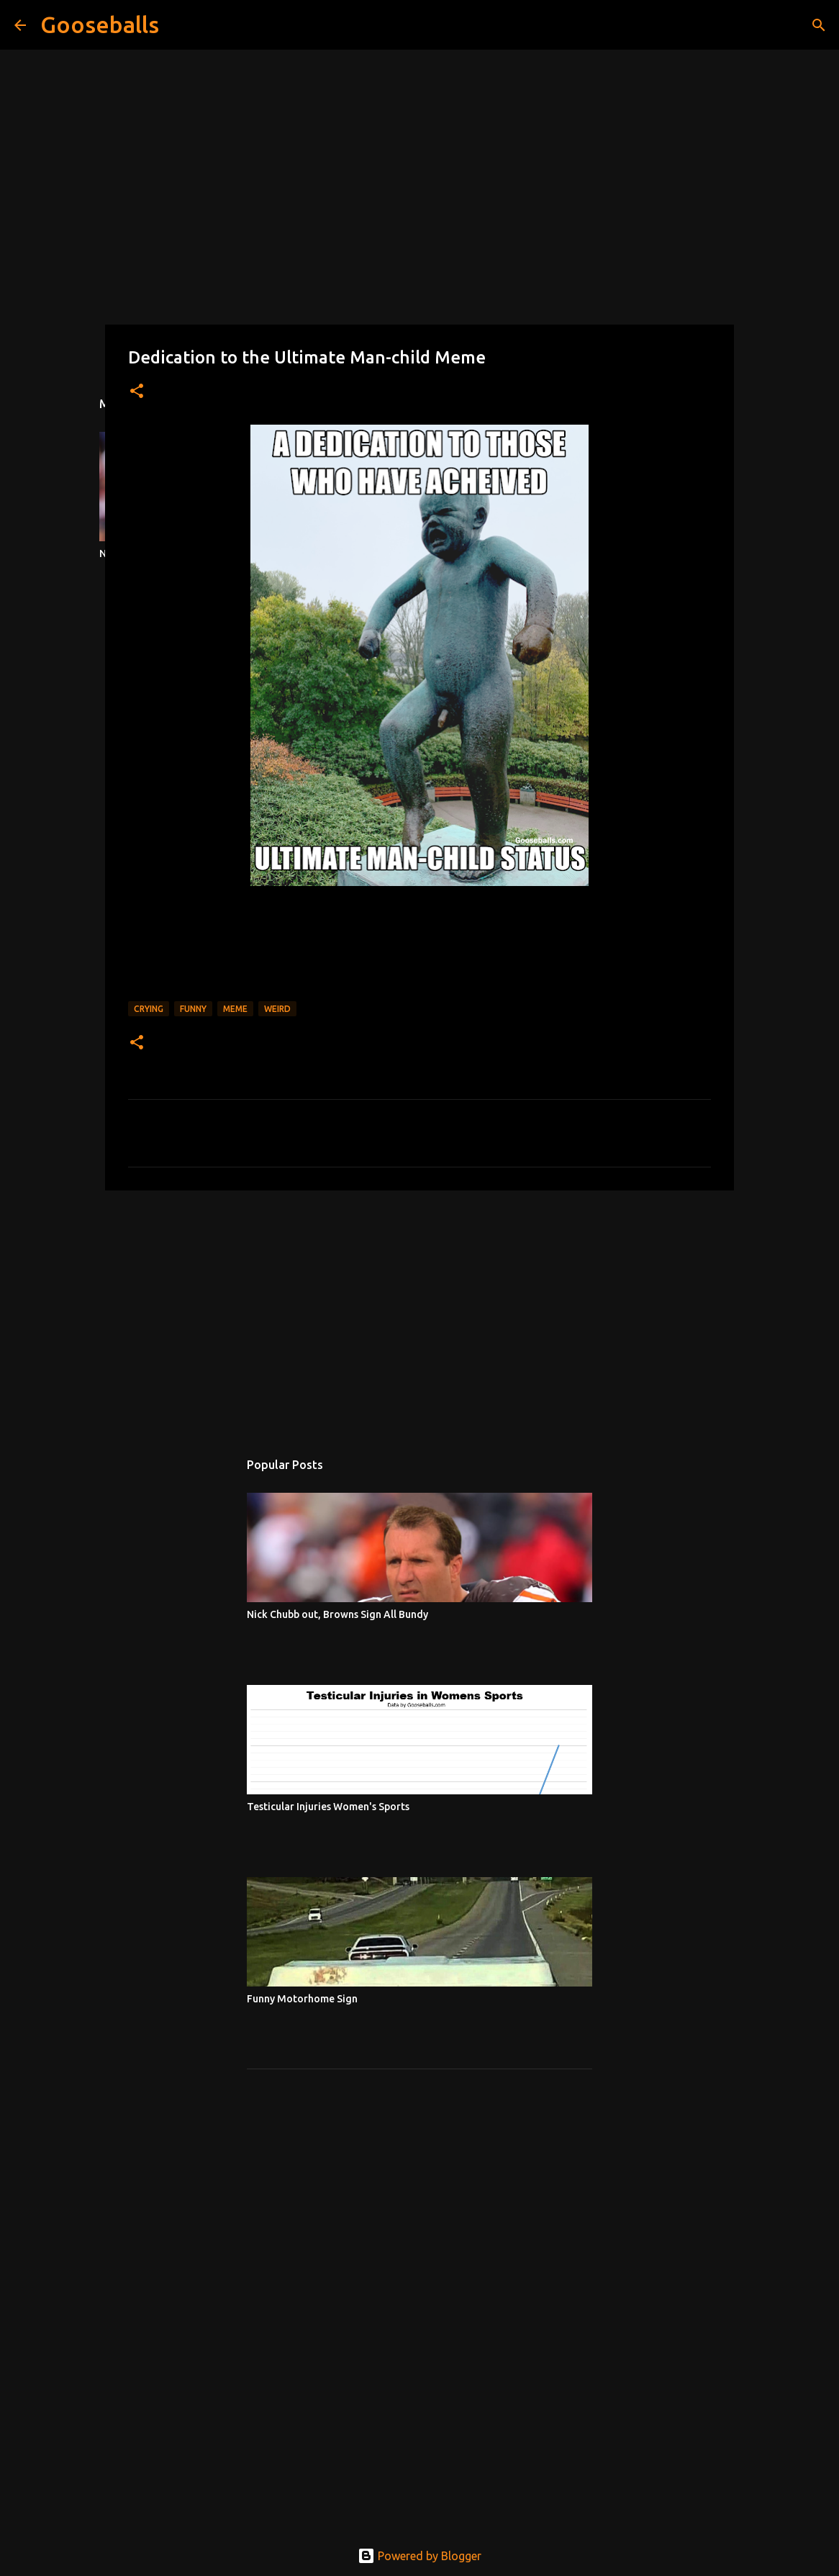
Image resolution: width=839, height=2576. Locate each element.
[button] (136, 392)
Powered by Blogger (419, 2555)
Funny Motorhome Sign (302, 1999)
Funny (193, 1008)
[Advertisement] (419, 1313)
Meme (235, 1008)
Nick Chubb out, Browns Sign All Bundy (337, 1614)
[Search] (179, 25)
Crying (148, 1008)
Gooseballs (99, 24)
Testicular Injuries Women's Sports (328, 1806)
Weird (277, 1008)
